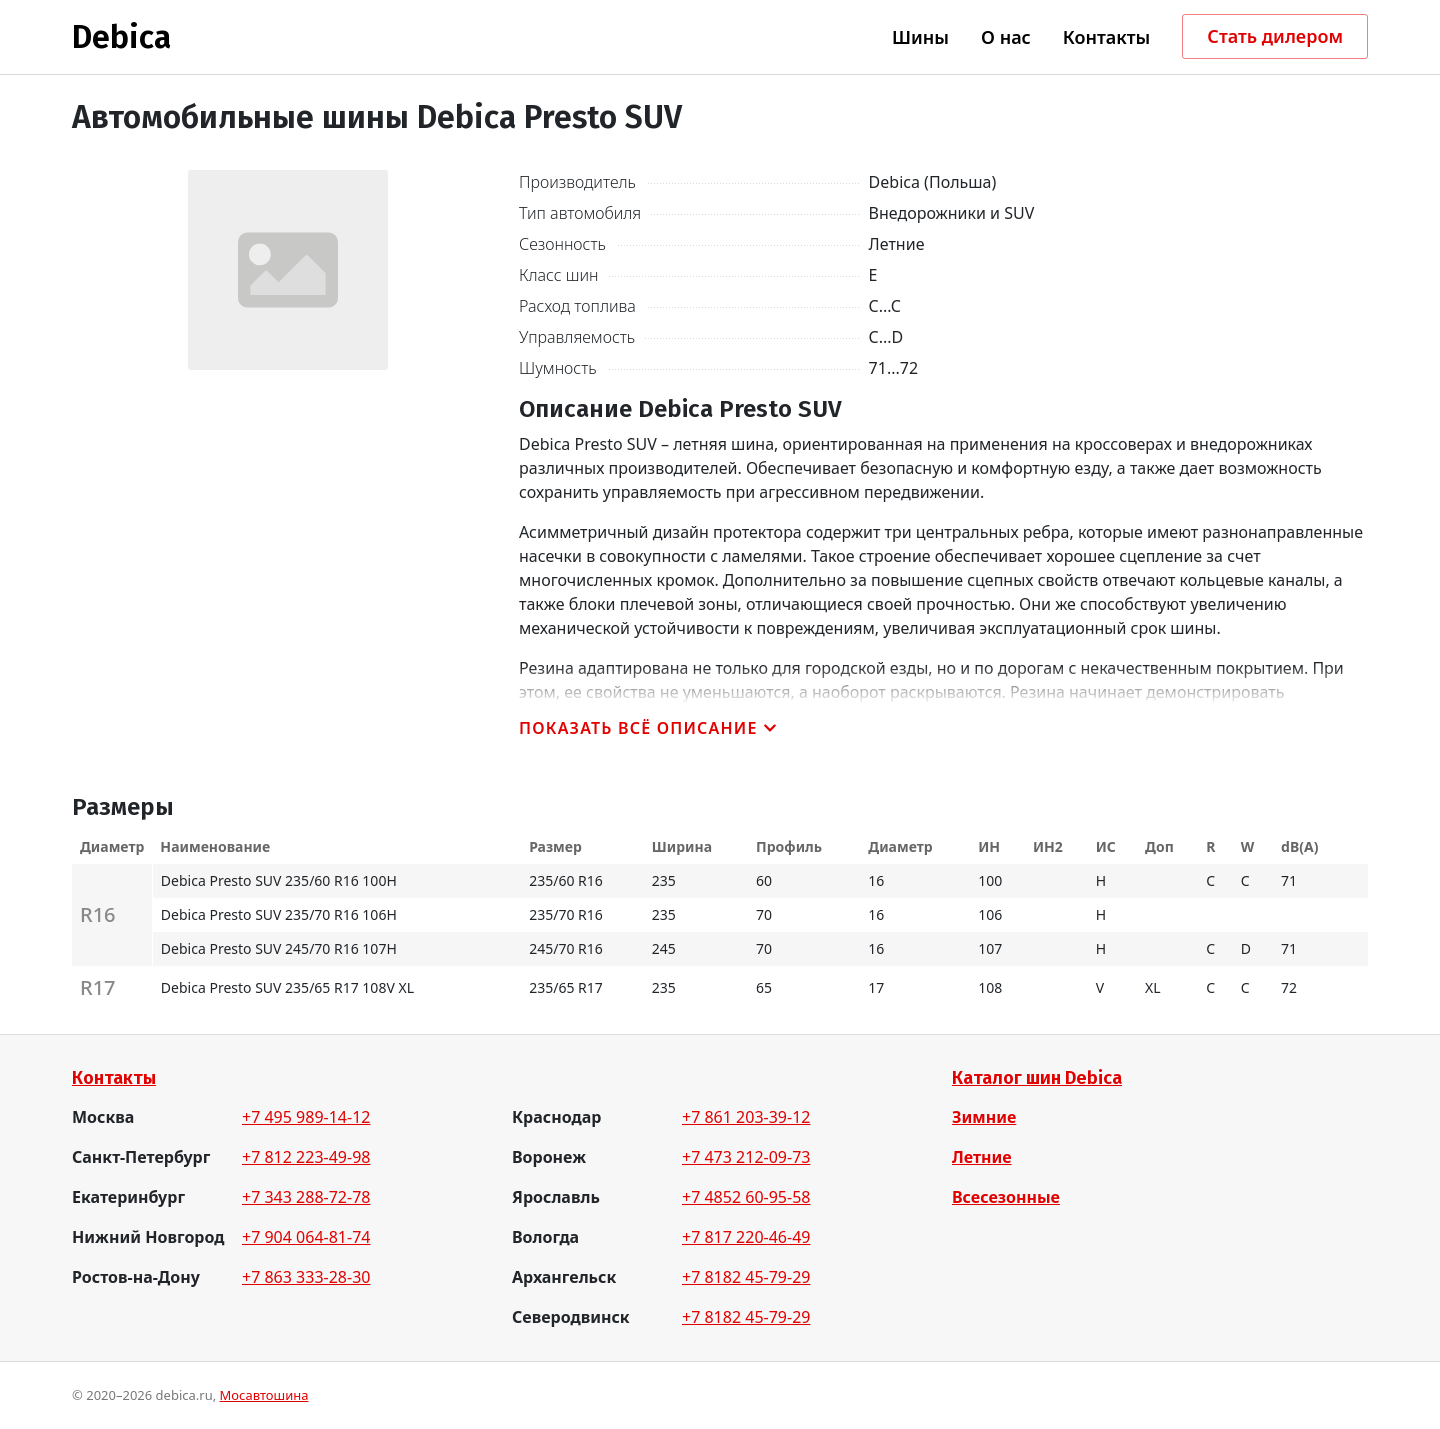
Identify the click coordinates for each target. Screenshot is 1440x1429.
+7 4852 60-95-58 (746, 1197)
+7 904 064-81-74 (306, 1237)
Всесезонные (1006, 1197)
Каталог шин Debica (1037, 1078)
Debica (121, 37)
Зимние (984, 1117)
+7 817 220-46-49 (746, 1237)
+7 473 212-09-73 (746, 1157)
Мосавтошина (264, 1395)
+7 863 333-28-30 (306, 1277)
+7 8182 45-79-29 (746, 1277)
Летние (982, 1157)
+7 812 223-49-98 (306, 1157)
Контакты (114, 1078)
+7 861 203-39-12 (746, 1117)
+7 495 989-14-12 (306, 1117)
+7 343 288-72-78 (306, 1197)
